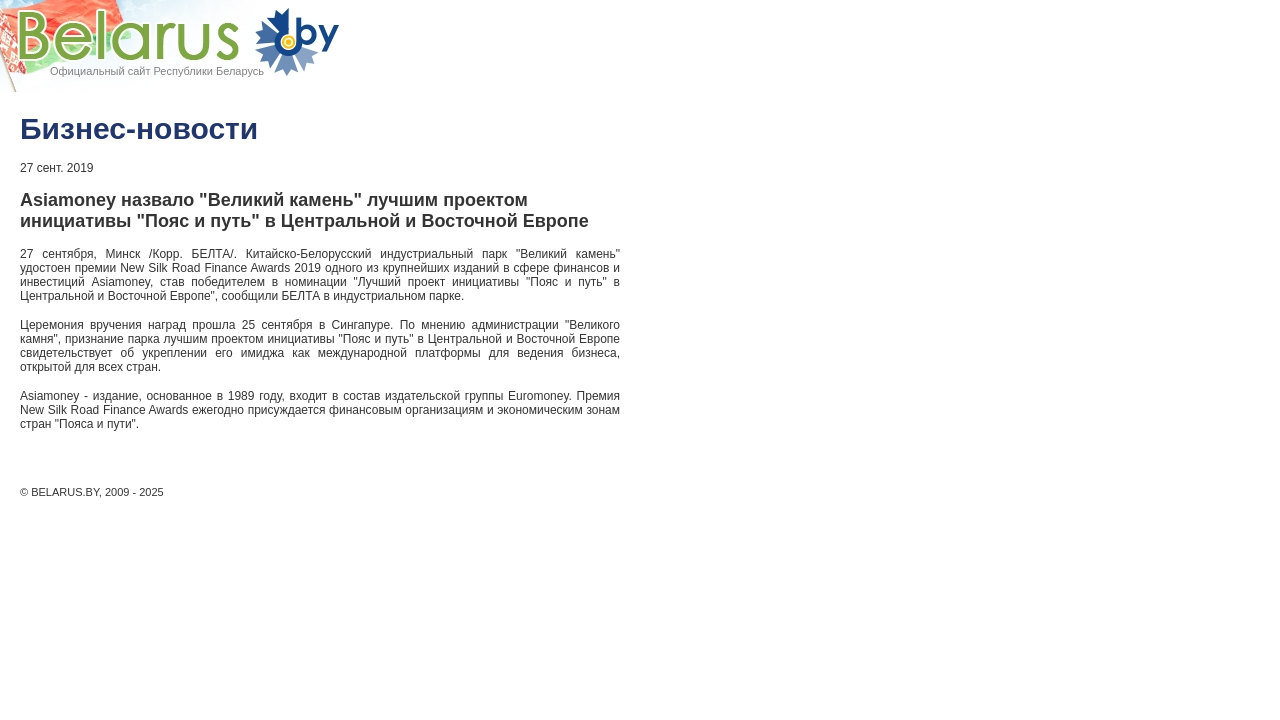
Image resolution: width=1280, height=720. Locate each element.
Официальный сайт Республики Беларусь (157, 71)
